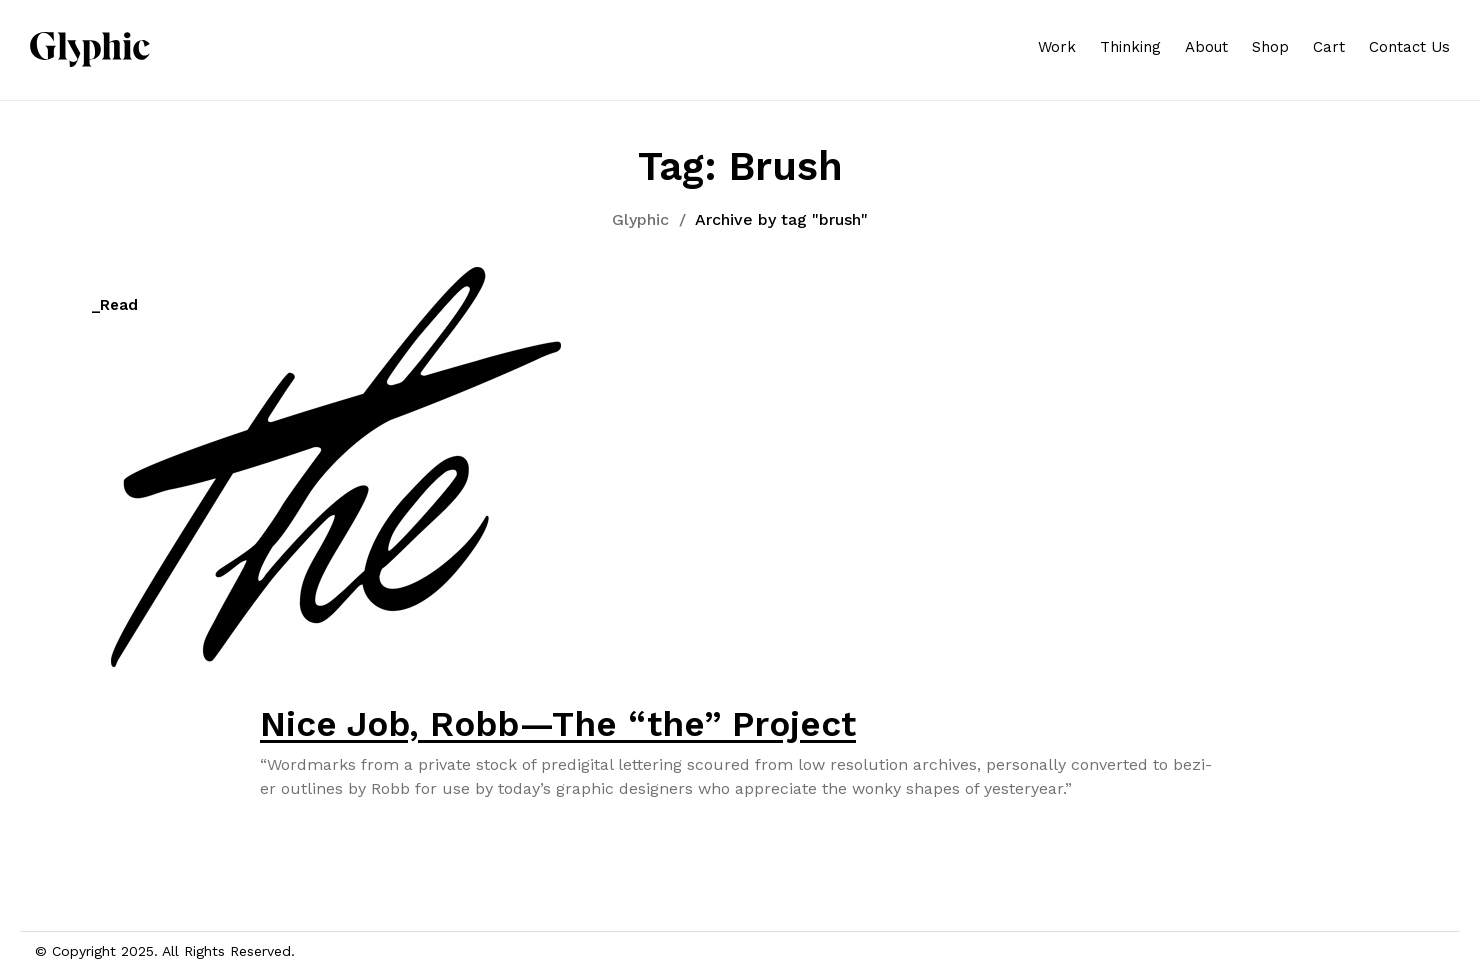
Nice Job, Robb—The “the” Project (558, 724)
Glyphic (640, 219)
